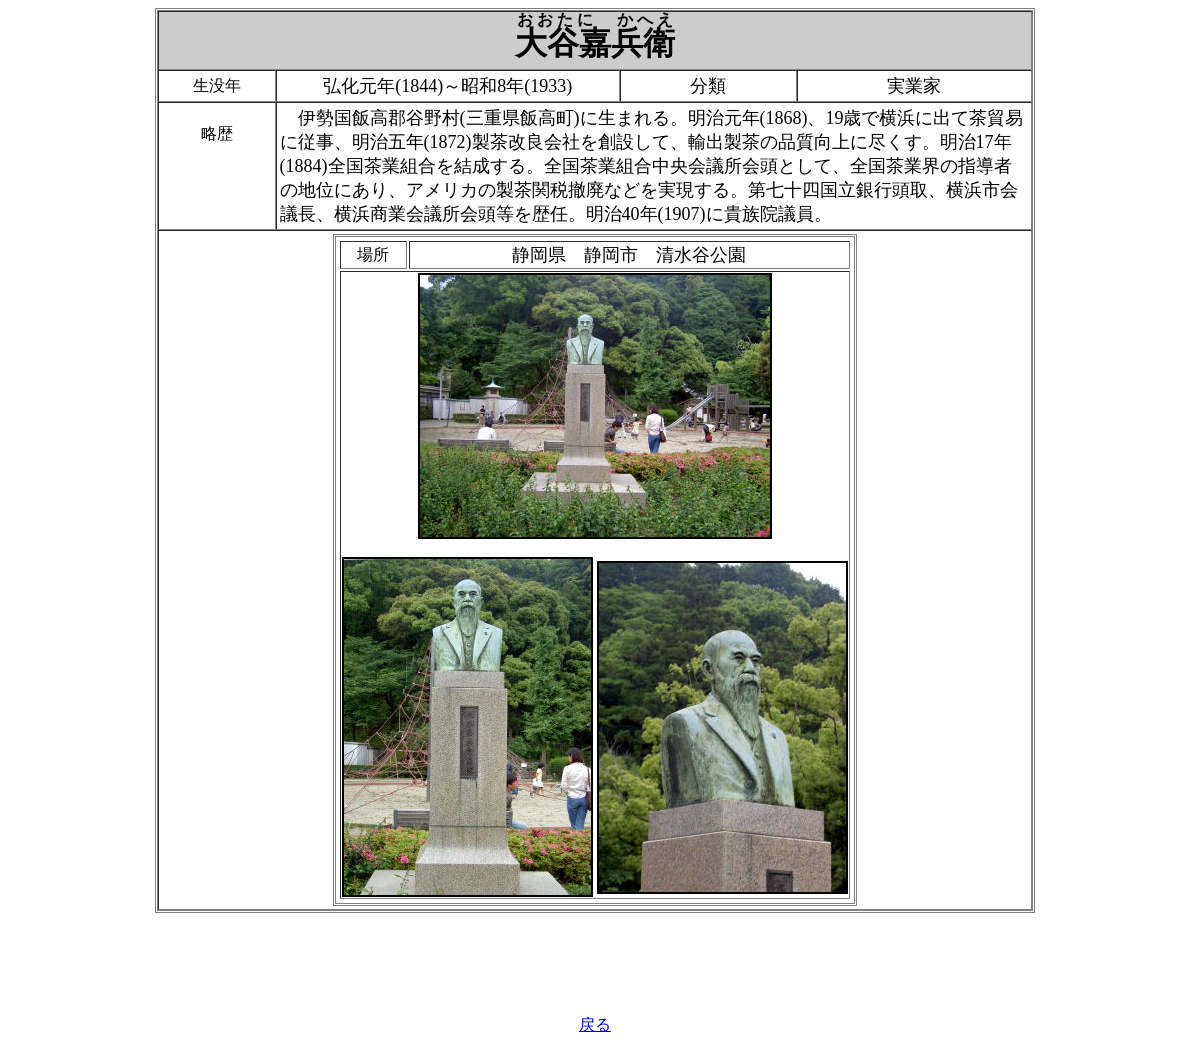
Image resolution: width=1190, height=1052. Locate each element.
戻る (595, 1024)
